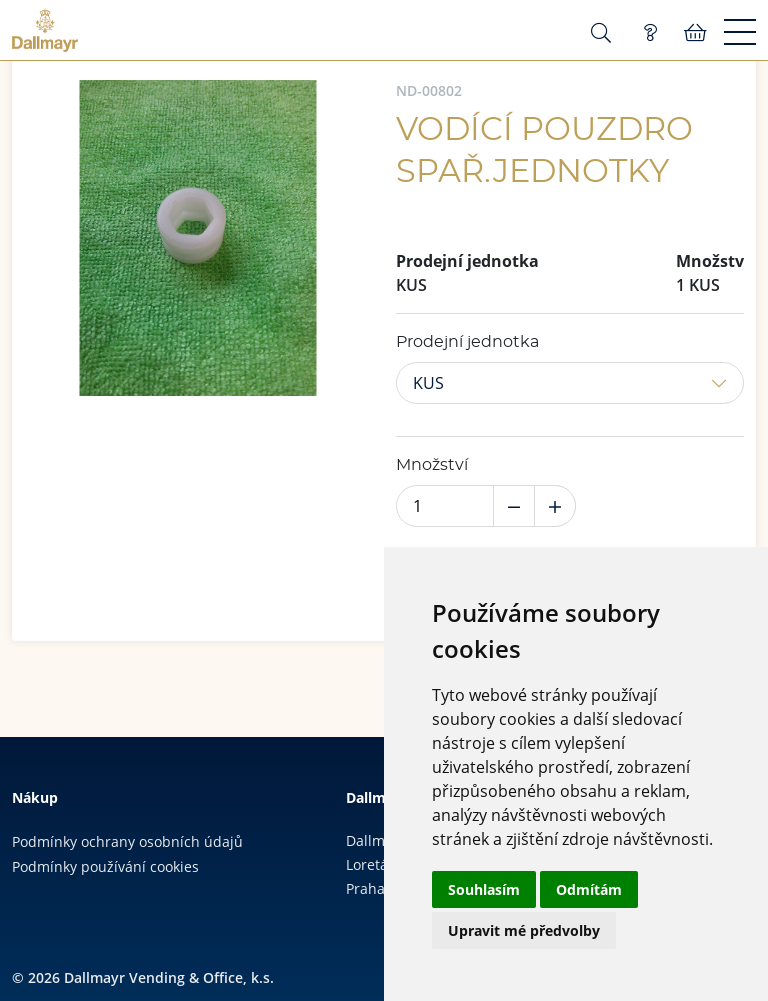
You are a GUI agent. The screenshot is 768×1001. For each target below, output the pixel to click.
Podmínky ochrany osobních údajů (127, 841)
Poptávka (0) (650, 33)
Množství (432, 465)
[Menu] (740, 33)
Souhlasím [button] (484, 889)
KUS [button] (428, 383)
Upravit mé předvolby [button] (524, 930)
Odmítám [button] (589, 889)
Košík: (695, 33)
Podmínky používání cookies (105, 866)
